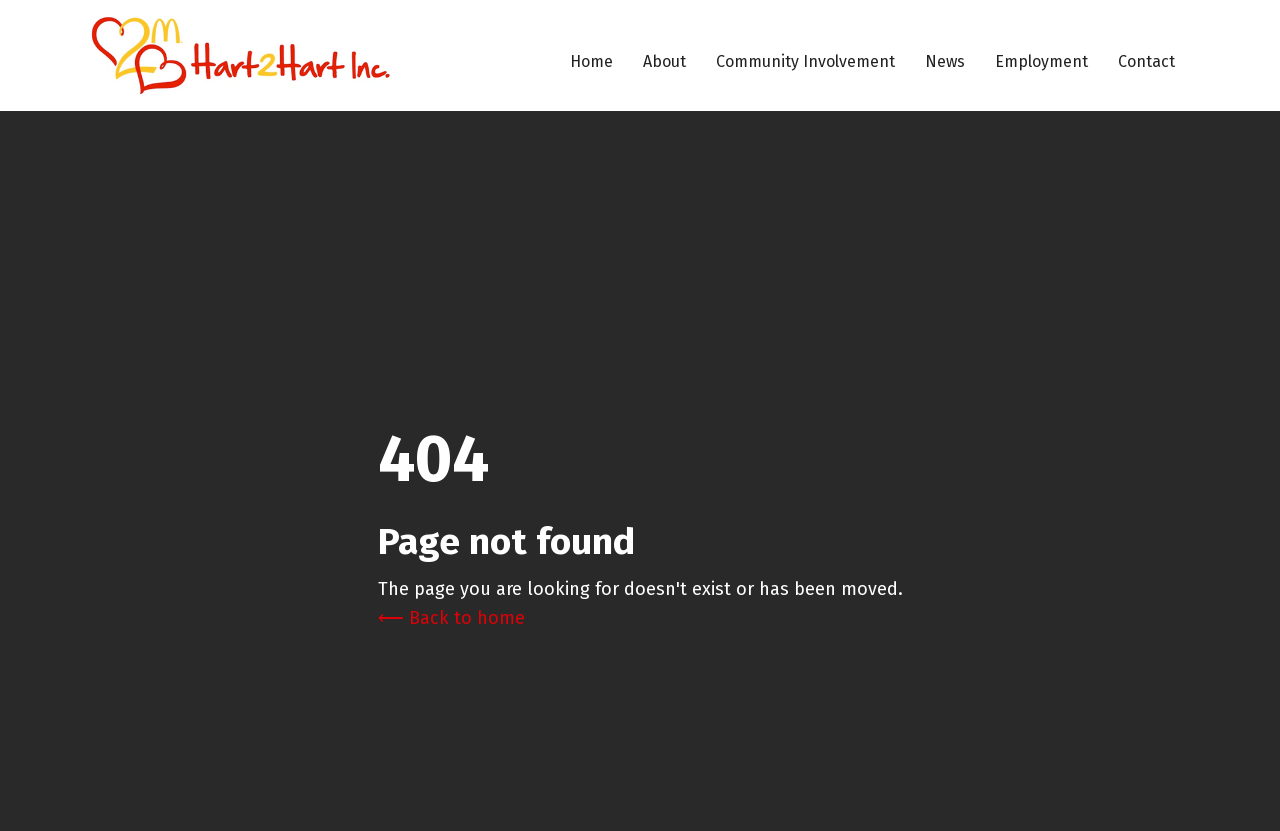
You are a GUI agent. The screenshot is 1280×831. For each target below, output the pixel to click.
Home (591, 61)
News (945, 61)
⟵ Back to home (451, 618)
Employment (1041, 61)
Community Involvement (805, 61)
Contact (1146, 61)
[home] (240, 55)
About (664, 61)
